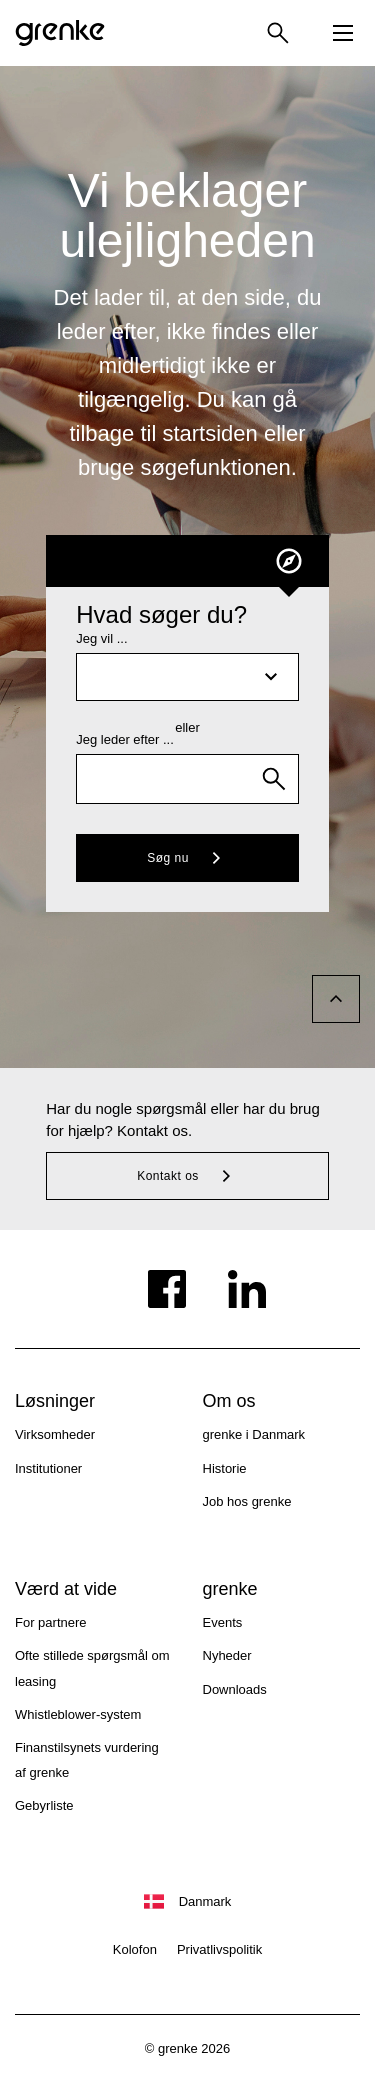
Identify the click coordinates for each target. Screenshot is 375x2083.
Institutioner (48, 1468)
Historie (225, 1468)
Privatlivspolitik (219, 1949)
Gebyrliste (44, 1805)
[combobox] (187, 779)
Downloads (235, 1689)
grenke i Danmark (254, 1434)
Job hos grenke (247, 1501)
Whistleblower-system (78, 1714)
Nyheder (227, 1655)
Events (223, 1622)
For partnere (51, 1622)
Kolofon (135, 1949)
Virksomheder (55, 1434)
